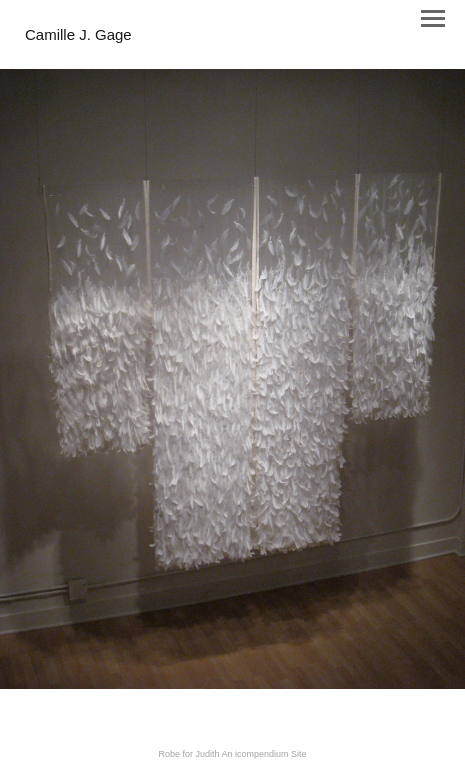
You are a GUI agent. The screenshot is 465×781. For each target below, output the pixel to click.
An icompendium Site (264, 754)
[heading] (78, 36)
